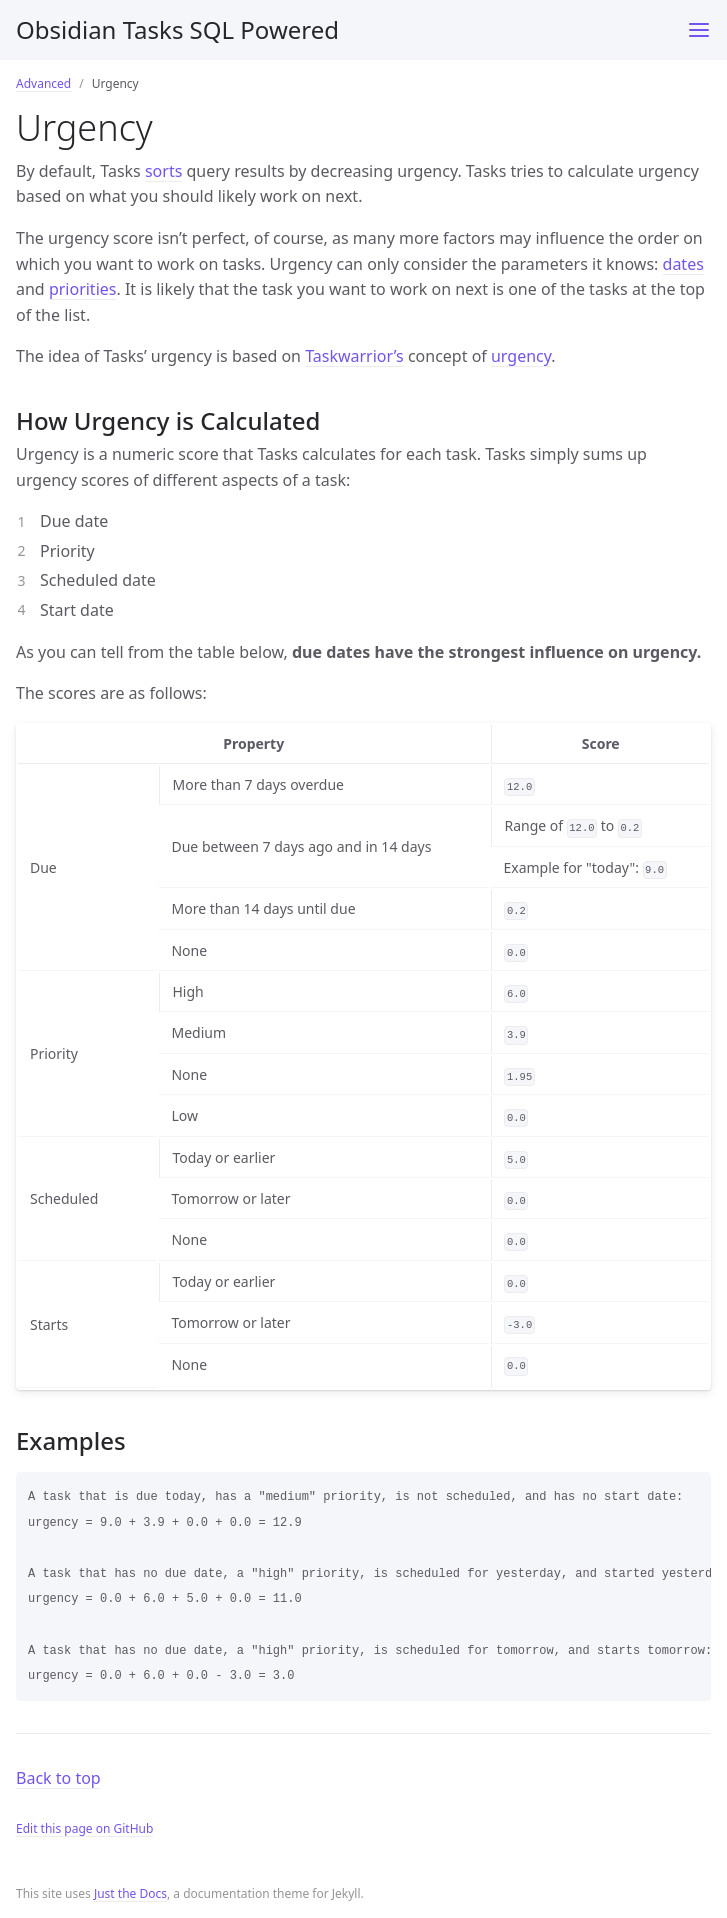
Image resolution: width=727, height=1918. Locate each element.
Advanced (43, 83)
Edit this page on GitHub (84, 1828)
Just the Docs (130, 1893)
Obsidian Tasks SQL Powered (177, 29)
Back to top (58, 1778)
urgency (521, 356)
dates (683, 264)
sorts (163, 171)
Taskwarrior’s (354, 356)
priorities (83, 289)
